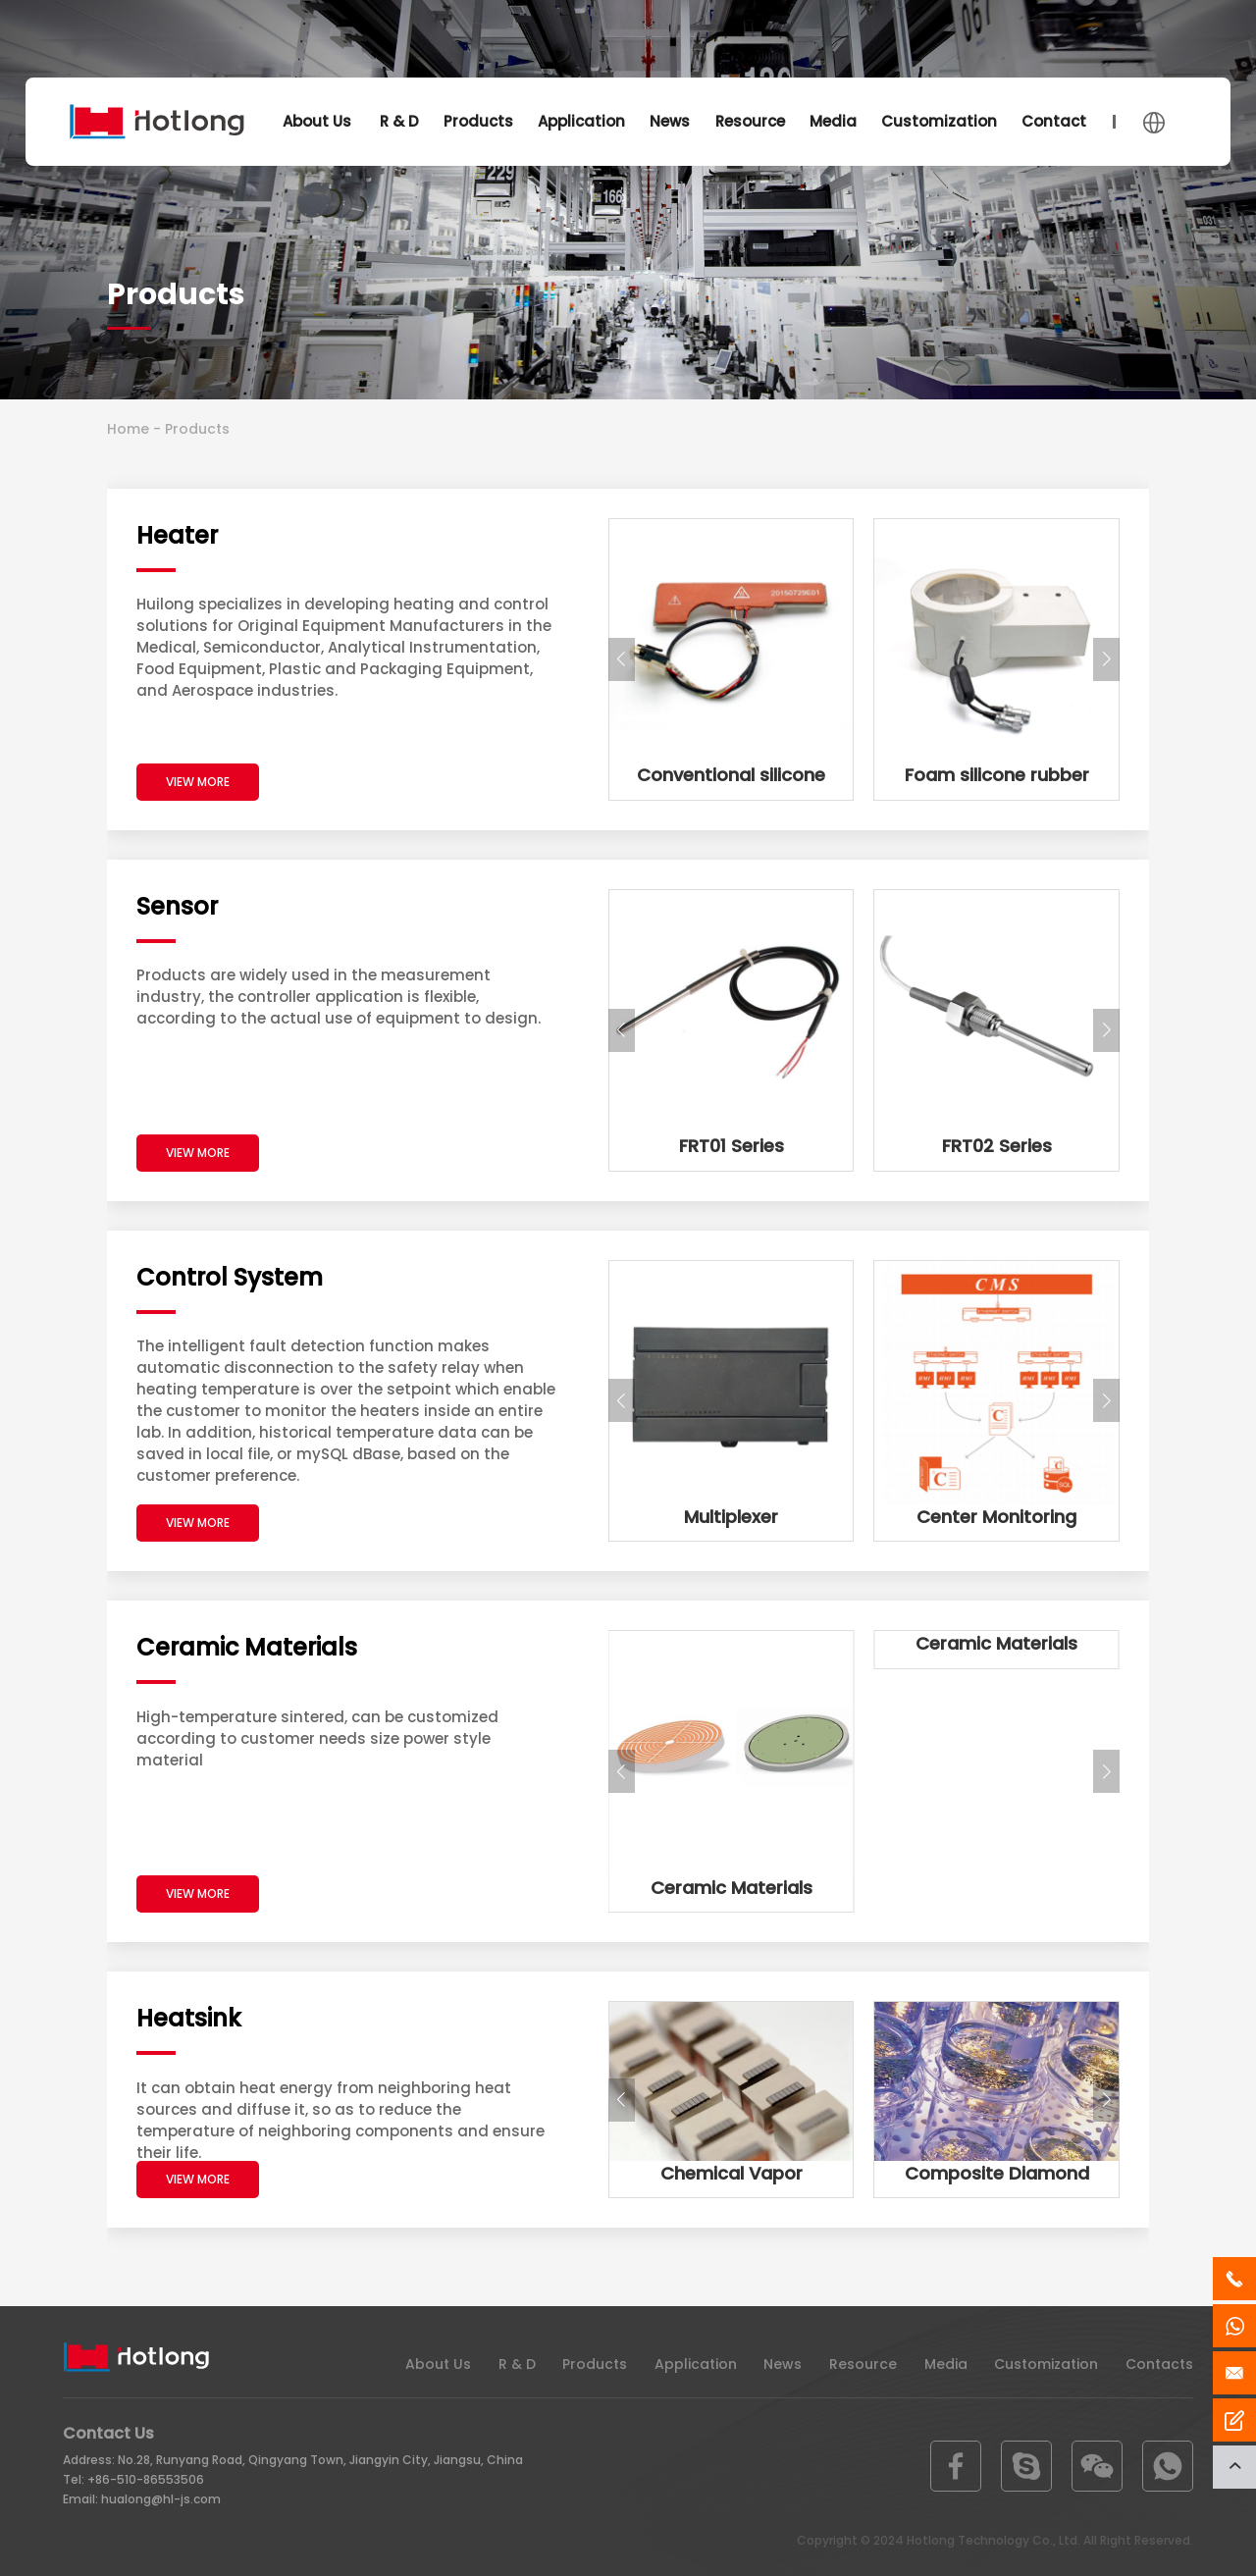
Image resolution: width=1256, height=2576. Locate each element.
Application (581, 121)
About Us (317, 121)
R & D (399, 121)
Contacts (1058, 121)
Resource (750, 121)
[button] (621, 659)
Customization (939, 121)
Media (833, 121)
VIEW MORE (198, 781)
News (670, 121)
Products (478, 121)
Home (128, 429)
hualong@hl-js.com (161, 2499)
